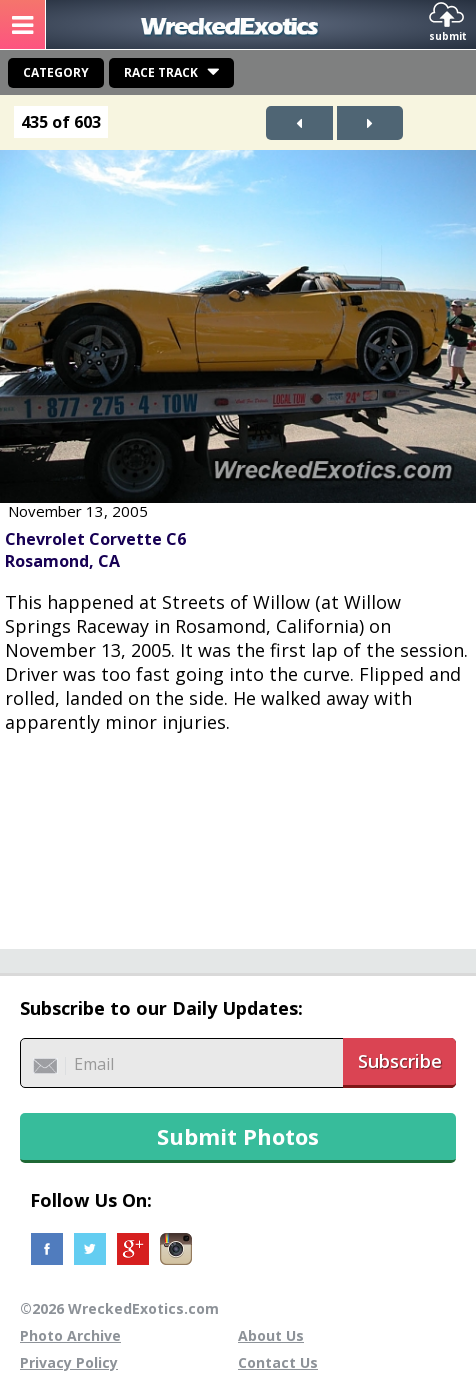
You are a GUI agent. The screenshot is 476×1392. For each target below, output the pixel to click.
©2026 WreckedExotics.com (119, 1308)
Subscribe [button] (400, 1061)
